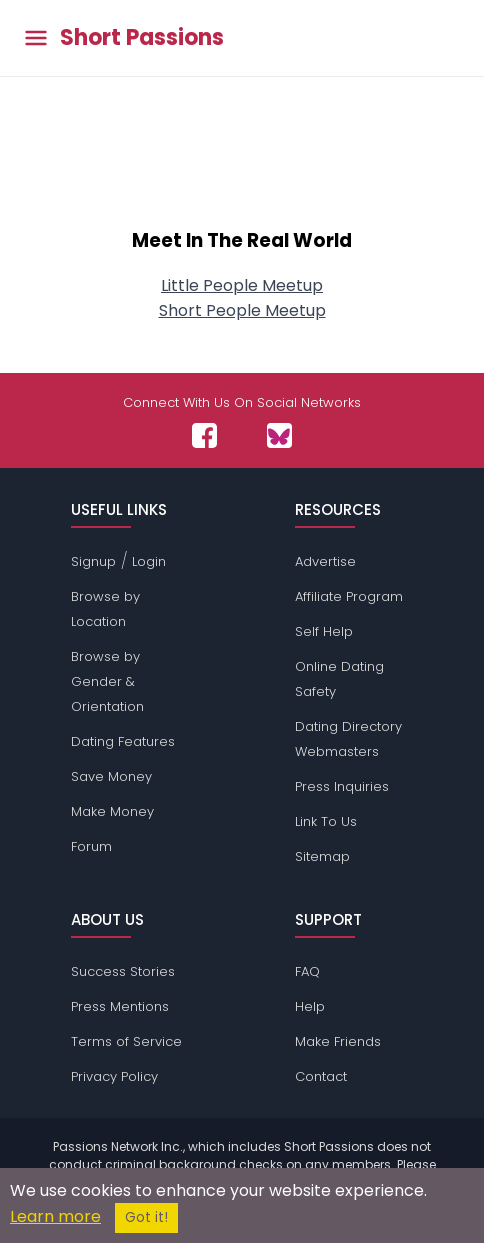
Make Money (112, 811)
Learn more (55, 1216)
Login (149, 561)
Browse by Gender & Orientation (107, 681)
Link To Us (326, 821)
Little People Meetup (242, 285)
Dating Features (123, 741)
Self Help (324, 631)
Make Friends (338, 1041)
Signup (93, 561)
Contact (321, 1076)
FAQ (307, 971)
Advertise (325, 561)
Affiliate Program (349, 596)
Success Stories (123, 971)
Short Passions (142, 38)
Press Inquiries (342, 786)
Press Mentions (120, 1006)
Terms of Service (126, 1041)
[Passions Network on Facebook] (204, 435)
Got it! (146, 1217)
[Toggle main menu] (36, 38)
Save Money (111, 776)
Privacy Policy (114, 1076)
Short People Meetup (242, 310)
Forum (91, 846)
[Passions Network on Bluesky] (279, 435)
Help (310, 1006)
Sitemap (322, 856)
